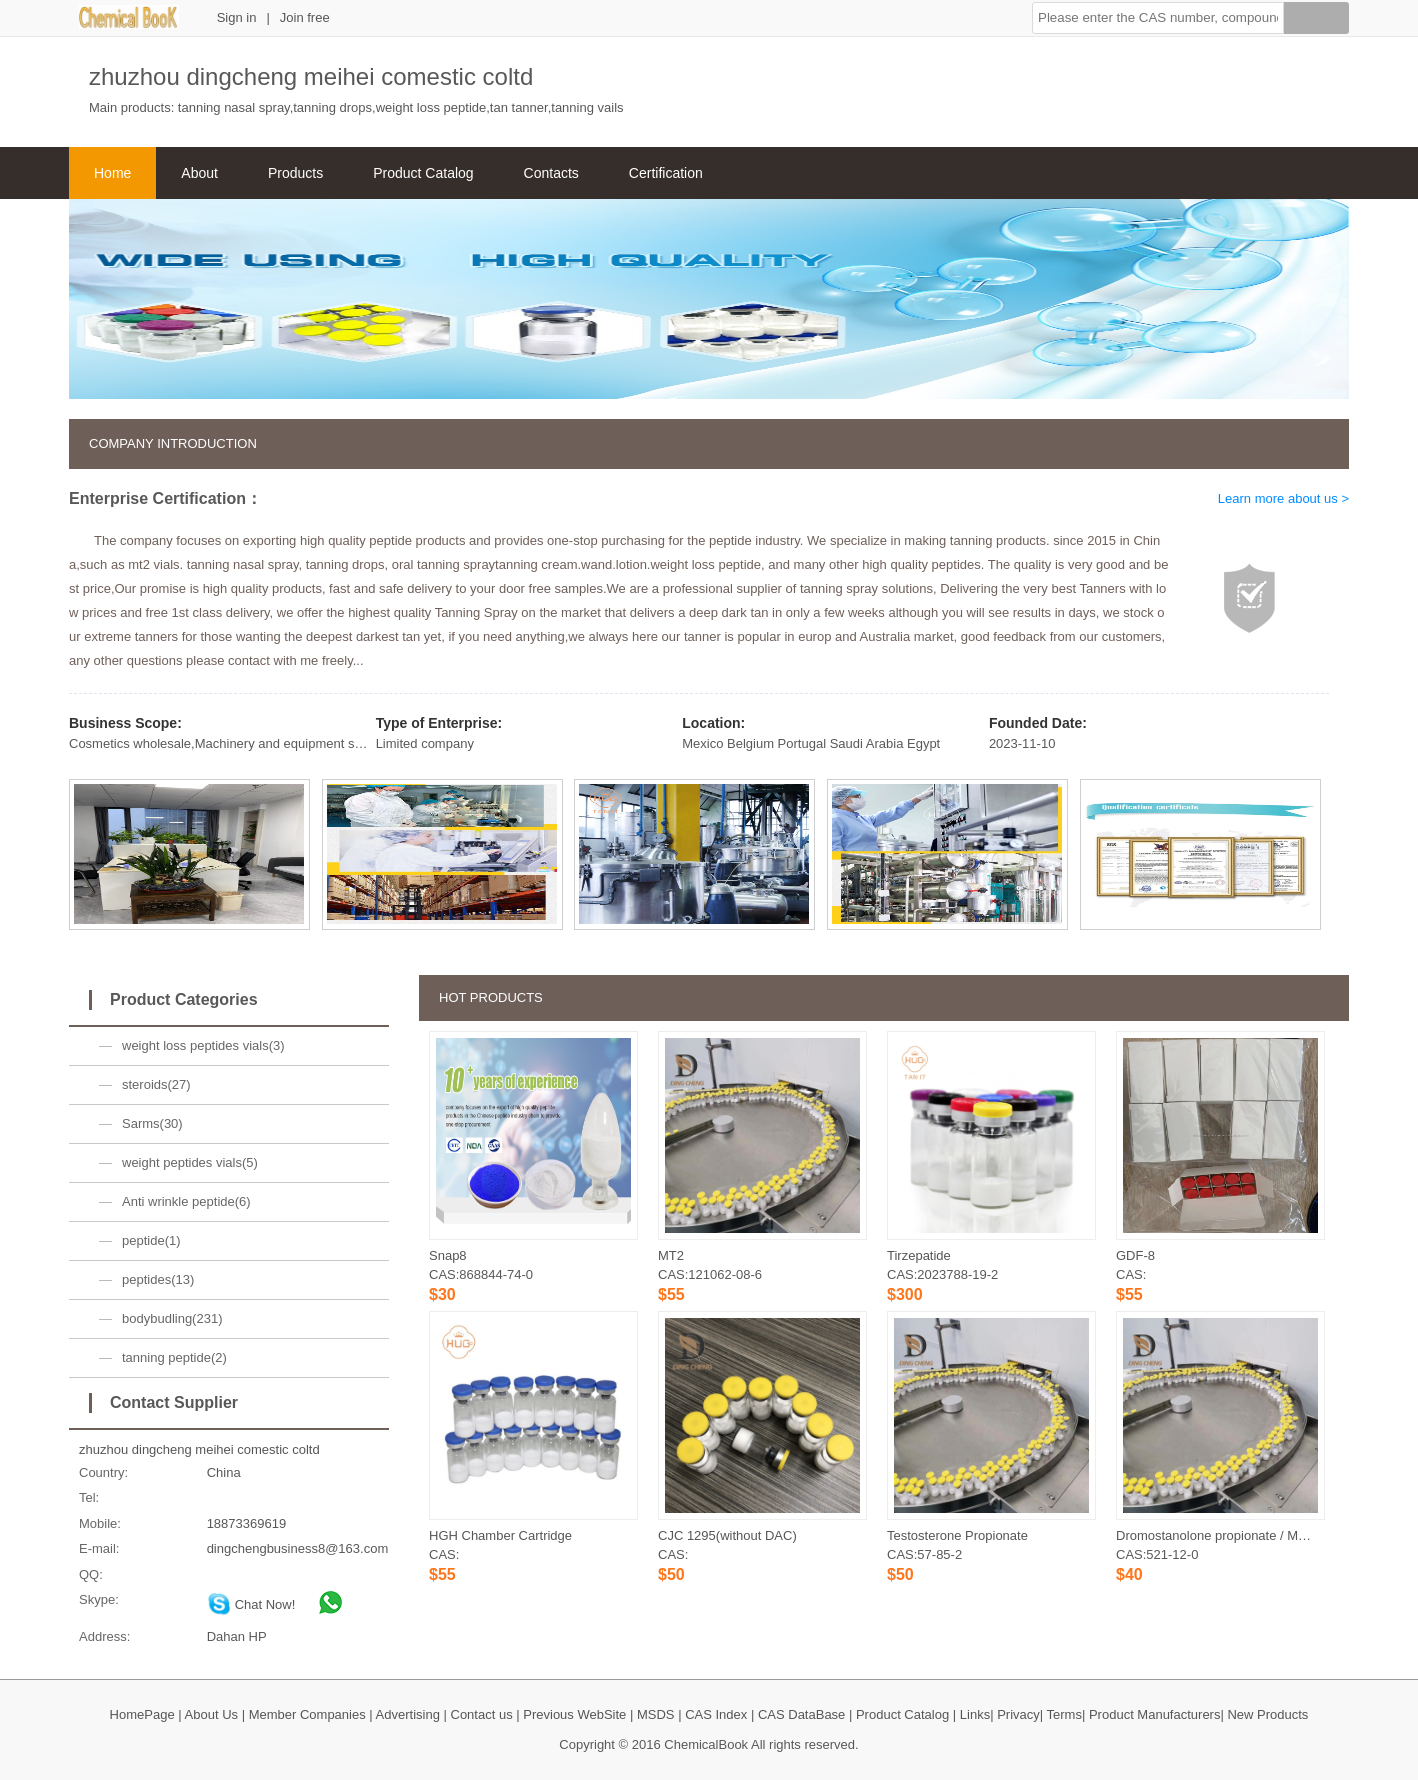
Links (975, 1714)
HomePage (142, 1714)
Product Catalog (423, 173)
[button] (1158, 18)
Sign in (237, 17)
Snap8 (448, 1255)
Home (112, 173)
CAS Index (716, 1714)
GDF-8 (1135, 1255)
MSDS (656, 1714)
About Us (211, 1714)
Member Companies (307, 1714)
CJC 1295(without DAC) (727, 1535)
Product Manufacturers (1155, 1714)
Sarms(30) (152, 1123)
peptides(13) (158, 1279)
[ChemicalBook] (129, 24)
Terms (1064, 1714)
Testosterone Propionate (957, 1535)
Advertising (408, 1714)
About (199, 173)
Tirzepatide (919, 1255)
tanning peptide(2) (174, 1357)
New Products (1267, 1714)
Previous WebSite (574, 1714)
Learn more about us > (1283, 498)
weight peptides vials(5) (190, 1162)
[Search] (1316, 21)
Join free (305, 17)
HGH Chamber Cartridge (500, 1535)
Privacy (1018, 1714)
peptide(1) (151, 1240)
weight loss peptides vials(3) (203, 1045)
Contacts (551, 173)
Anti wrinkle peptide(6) (186, 1201)
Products (295, 173)
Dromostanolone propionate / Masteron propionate (1261, 1535)
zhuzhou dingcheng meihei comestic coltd (199, 1449)
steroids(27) (156, 1084)
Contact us (482, 1714)
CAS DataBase (801, 1714)
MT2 (671, 1255)
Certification (666, 173)
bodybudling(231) (172, 1318)
